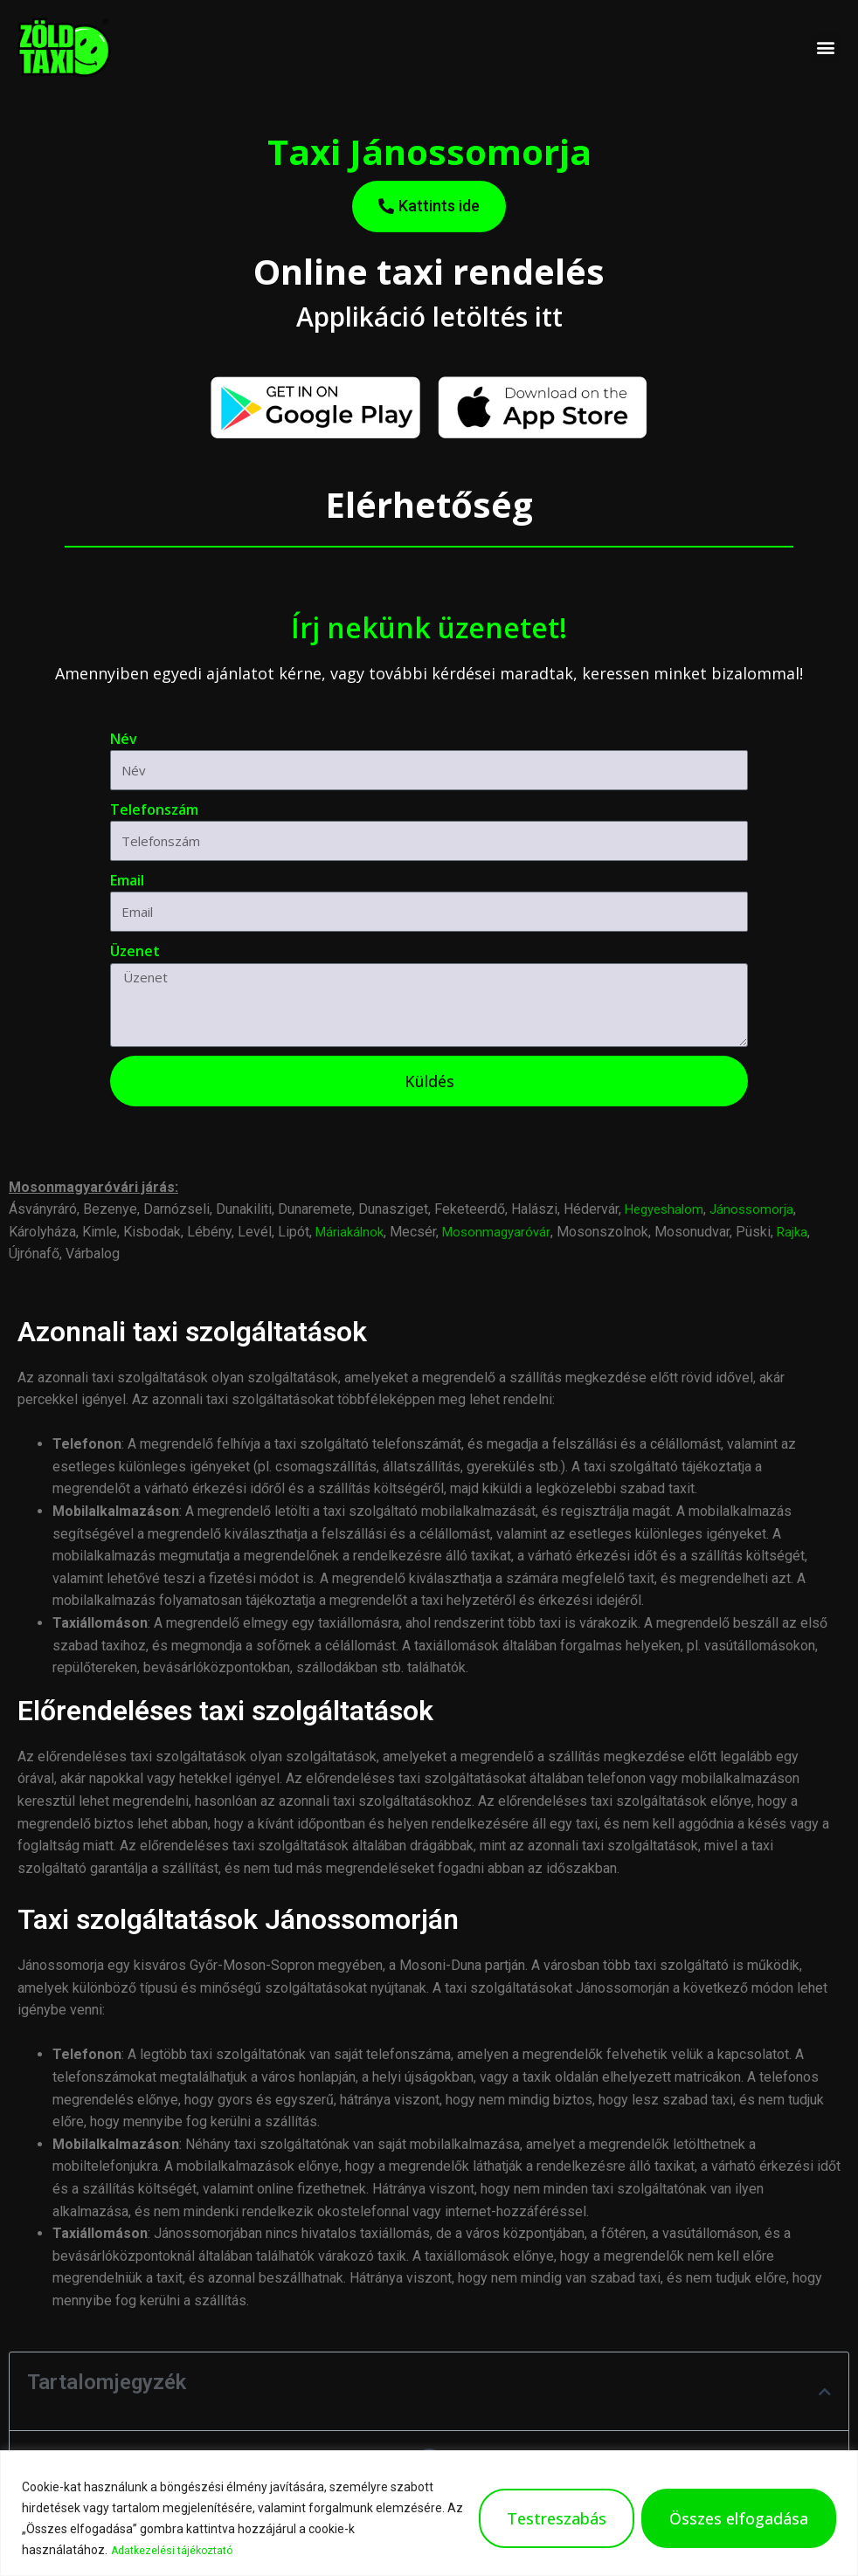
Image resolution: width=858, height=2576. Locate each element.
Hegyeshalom (667, 1209)
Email (127, 880)
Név (123, 738)
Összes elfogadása (738, 2519)
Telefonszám (154, 809)
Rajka (802, 1231)
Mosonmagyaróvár (503, 1231)
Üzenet (135, 951)
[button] (826, 47)
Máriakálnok (352, 1231)
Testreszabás (556, 2519)
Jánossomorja (759, 1209)
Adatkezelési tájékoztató (180, 2551)
